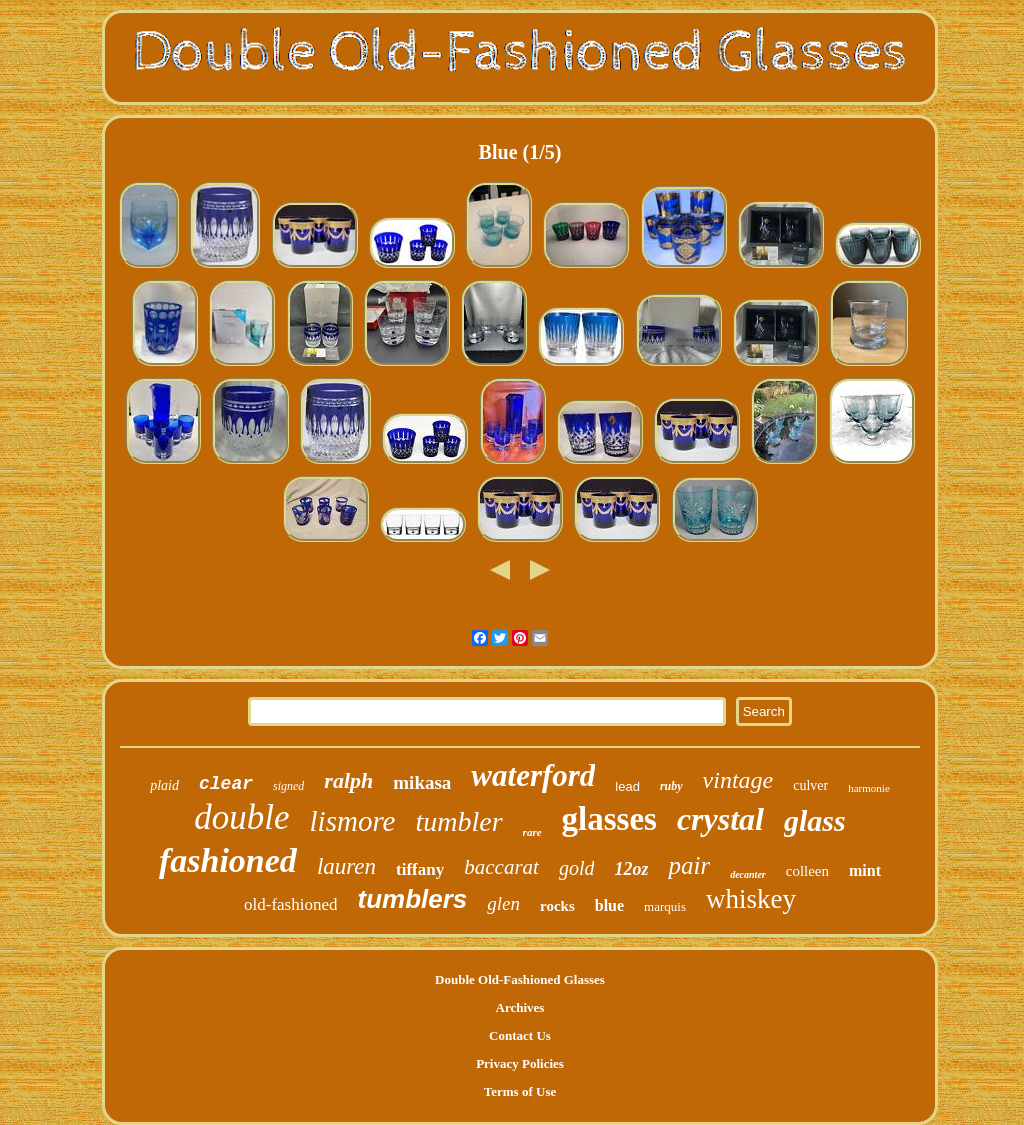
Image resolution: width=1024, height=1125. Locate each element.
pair (689, 865)
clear (226, 784)
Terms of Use (520, 1091)
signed (288, 786)
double (241, 817)
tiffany (420, 869)
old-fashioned (290, 904)
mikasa (422, 782)
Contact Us (520, 1035)
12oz (631, 869)
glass (815, 820)
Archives (520, 1007)
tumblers (412, 899)
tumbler (459, 821)
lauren (346, 866)
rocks (557, 906)
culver (810, 785)
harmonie (869, 788)
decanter (748, 874)
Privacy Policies (520, 1063)
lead (627, 786)
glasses (609, 819)
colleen (807, 871)
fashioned (228, 860)
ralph (348, 780)
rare (532, 832)
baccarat (501, 867)
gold (577, 868)
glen (503, 903)
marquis (665, 906)
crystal (720, 819)
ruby (671, 786)
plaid (164, 785)
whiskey (751, 899)
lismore (353, 821)
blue (609, 905)
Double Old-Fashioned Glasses (520, 979)
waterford (533, 775)
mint (865, 870)
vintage (738, 780)
